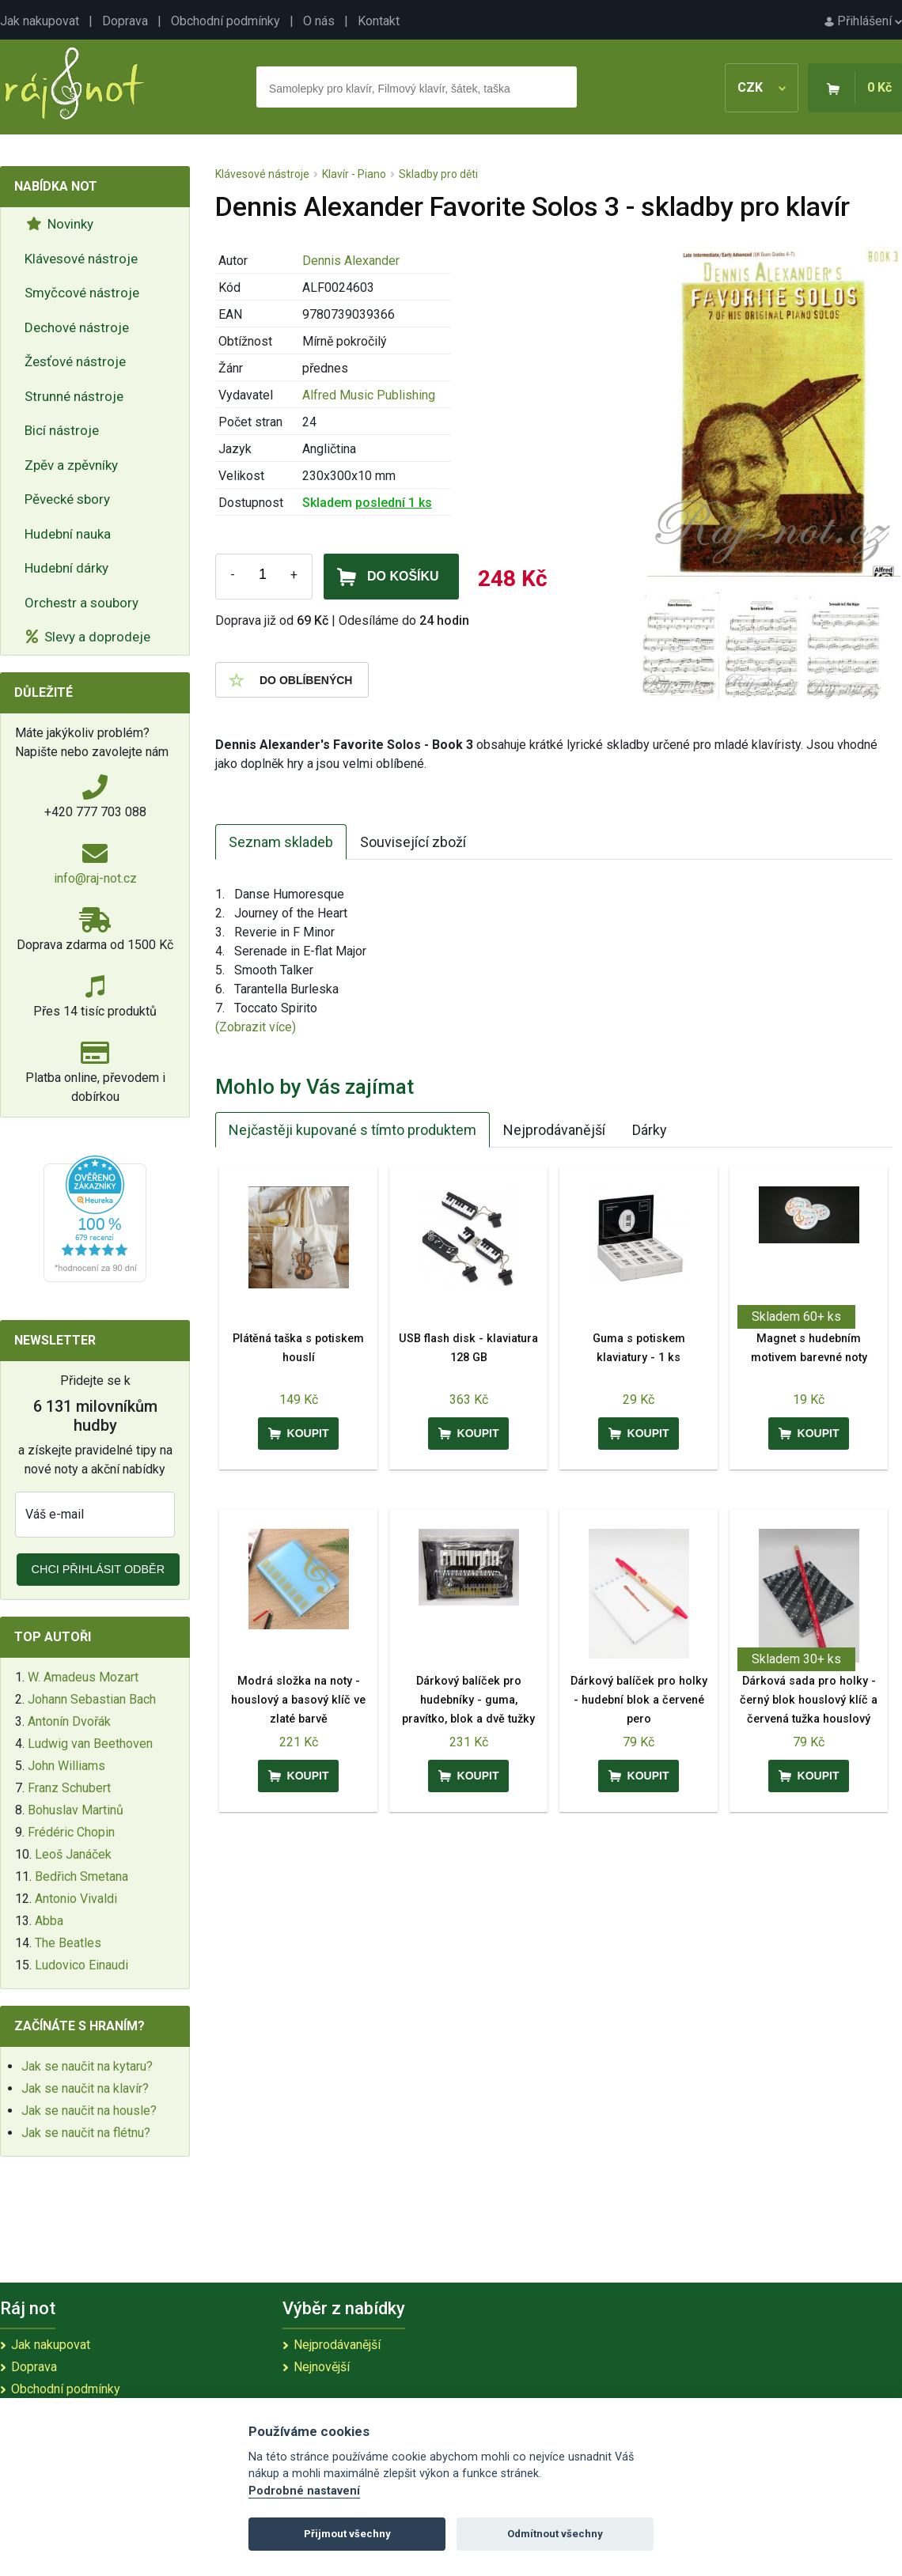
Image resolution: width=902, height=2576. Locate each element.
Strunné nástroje (74, 396)
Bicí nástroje (62, 430)
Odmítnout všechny (555, 2534)
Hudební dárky (66, 568)
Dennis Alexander (351, 260)
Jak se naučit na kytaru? (87, 2066)
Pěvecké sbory (67, 499)
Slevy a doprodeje (88, 637)
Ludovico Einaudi (81, 1965)
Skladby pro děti (438, 174)
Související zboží (413, 842)
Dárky (649, 1130)
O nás (319, 20)
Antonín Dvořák (69, 1721)
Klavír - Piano (354, 174)
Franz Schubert (69, 1787)
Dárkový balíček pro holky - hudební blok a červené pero (638, 1700)
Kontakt (379, 20)
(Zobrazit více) (255, 1027)
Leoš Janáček (73, 1854)
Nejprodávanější (554, 1130)
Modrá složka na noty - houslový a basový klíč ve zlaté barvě (298, 1700)
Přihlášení (863, 20)
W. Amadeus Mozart (83, 1677)
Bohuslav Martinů (75, 1810)
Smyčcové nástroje (82, 293)
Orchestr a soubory (81, 603)
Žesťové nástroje (75, 361)
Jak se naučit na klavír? (85, 2088)
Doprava (125, 20)
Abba (49, 1920)
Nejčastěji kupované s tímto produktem (352, 1130)
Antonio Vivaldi (76, 1898)
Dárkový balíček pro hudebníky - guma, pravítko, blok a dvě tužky (468, 1700)
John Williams (66, 1765)
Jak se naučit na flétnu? (85, 2132)
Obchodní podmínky (225, 20)
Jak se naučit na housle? (89, 2110)
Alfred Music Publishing (368, 395)
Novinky (59, 224)
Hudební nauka (68, 534)
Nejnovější (322, 2366)
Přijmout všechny (347, 2534)
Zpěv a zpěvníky (71, 465)
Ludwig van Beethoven (90, 1743)
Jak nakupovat (39, 20)
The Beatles (68, 1942)
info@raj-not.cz (95, 878)
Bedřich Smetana (81, 1876)
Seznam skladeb (281, 842)
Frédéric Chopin (71, 1832)
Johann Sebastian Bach (92, 1699)
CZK (761, 87)
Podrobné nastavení (304, 2491)
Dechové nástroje (77, 327)
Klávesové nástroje (81, 259)
